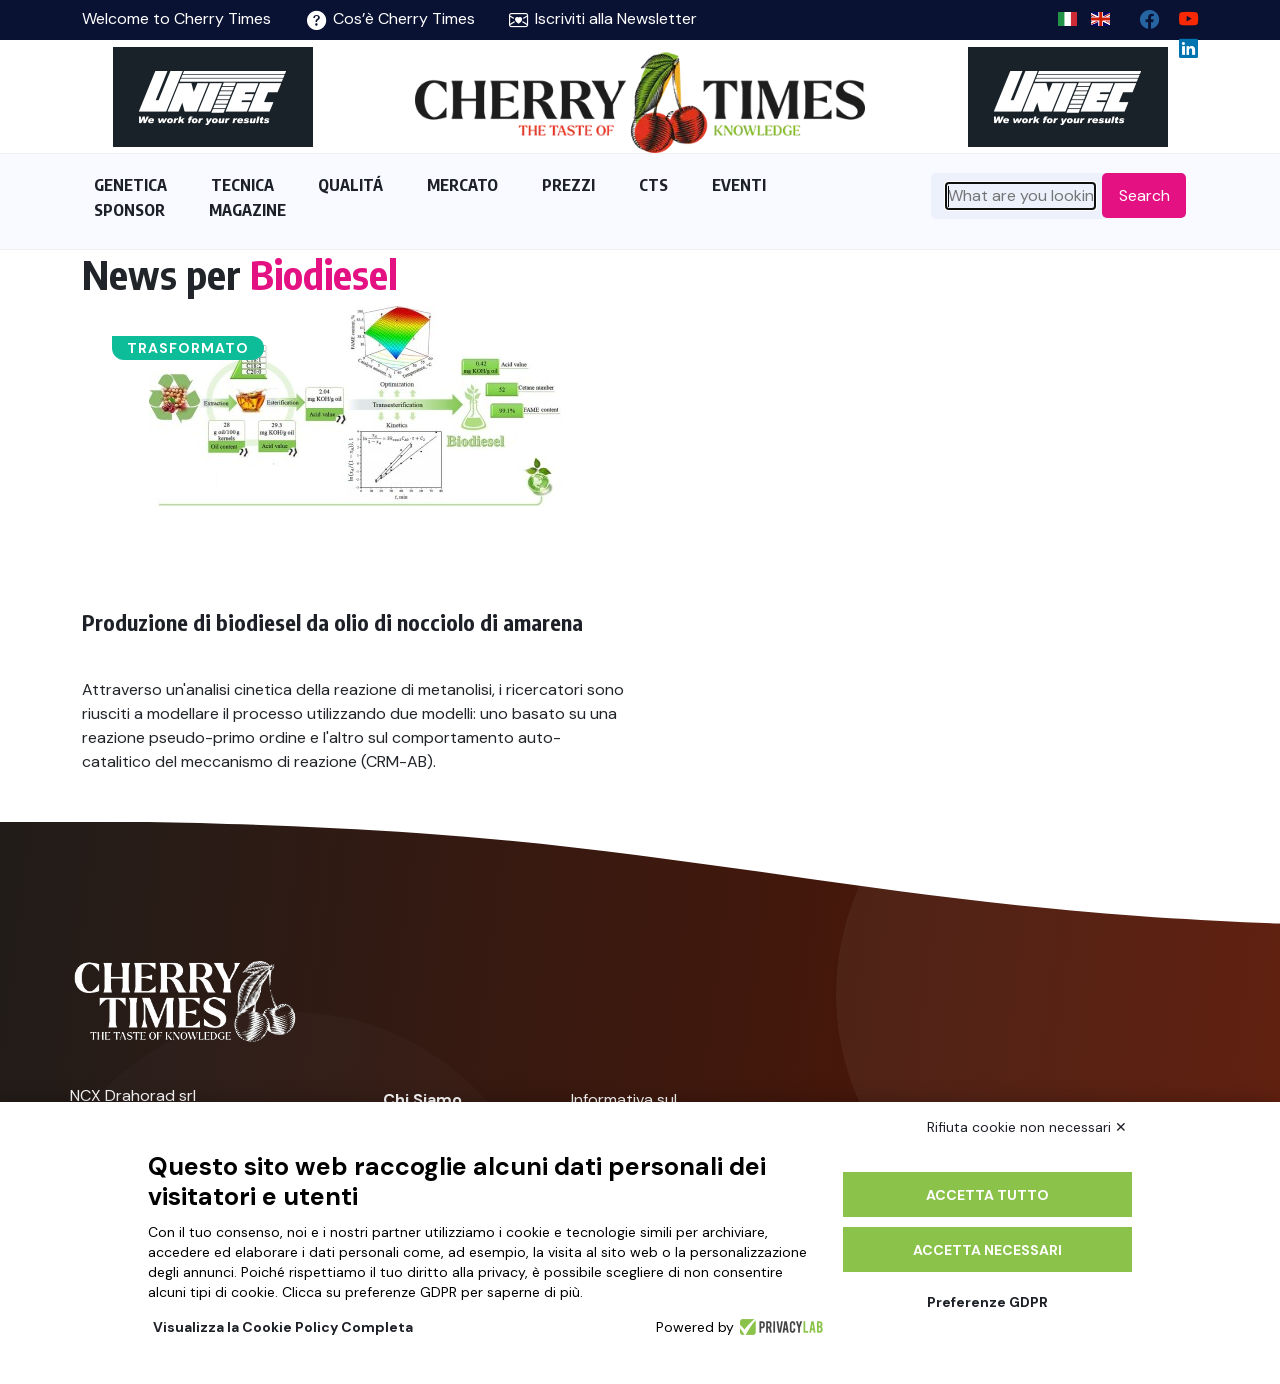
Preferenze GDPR (987, 1302)
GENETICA (130, 185)
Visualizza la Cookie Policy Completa (283, 1327)
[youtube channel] (1180, 14)
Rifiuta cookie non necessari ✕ (1027, 1127)
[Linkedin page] (1180, 43)
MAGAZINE (247, 210)
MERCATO (462, 185)
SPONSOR (129, 210)
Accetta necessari (987, 1250)
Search (1144, 195)
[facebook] (1141, 14)
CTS (653, 185)
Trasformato (188, 348)
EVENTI (739, 185)
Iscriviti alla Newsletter (603, 18)
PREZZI (568, 185)
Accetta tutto (987, 1195)
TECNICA (242, 185)
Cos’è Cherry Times (391, 18)
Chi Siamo (422, 1099)
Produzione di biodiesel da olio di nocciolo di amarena (332, 622)
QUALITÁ (350, 185)
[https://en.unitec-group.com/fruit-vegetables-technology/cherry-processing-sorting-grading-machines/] (212, 97)
